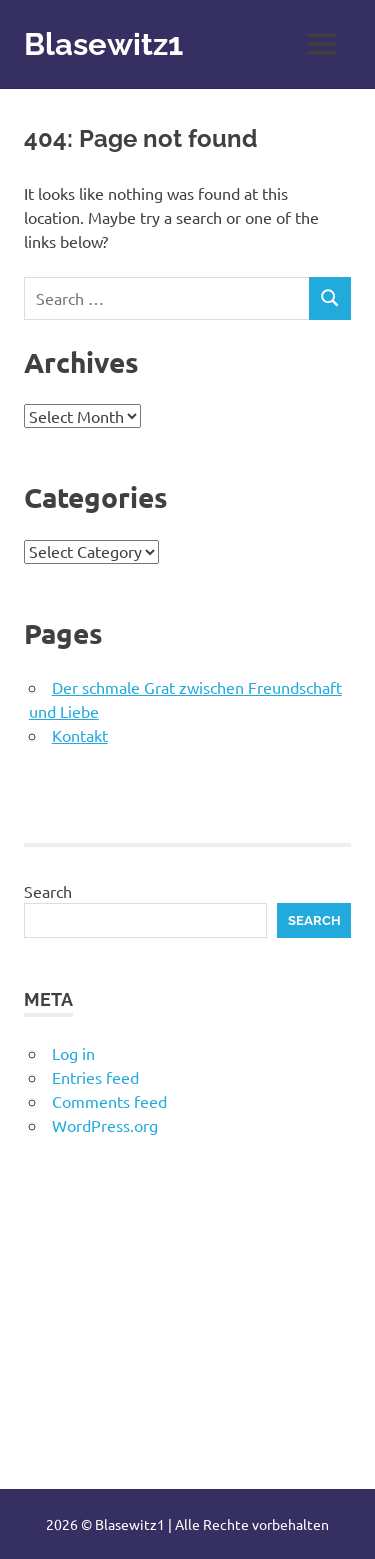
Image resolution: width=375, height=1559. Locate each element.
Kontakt (80, 735)
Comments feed (109, 1101)
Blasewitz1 (106, 43)
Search (48, 891)
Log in (73, 1053)
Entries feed (95, 1077)
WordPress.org (105, 1125)
